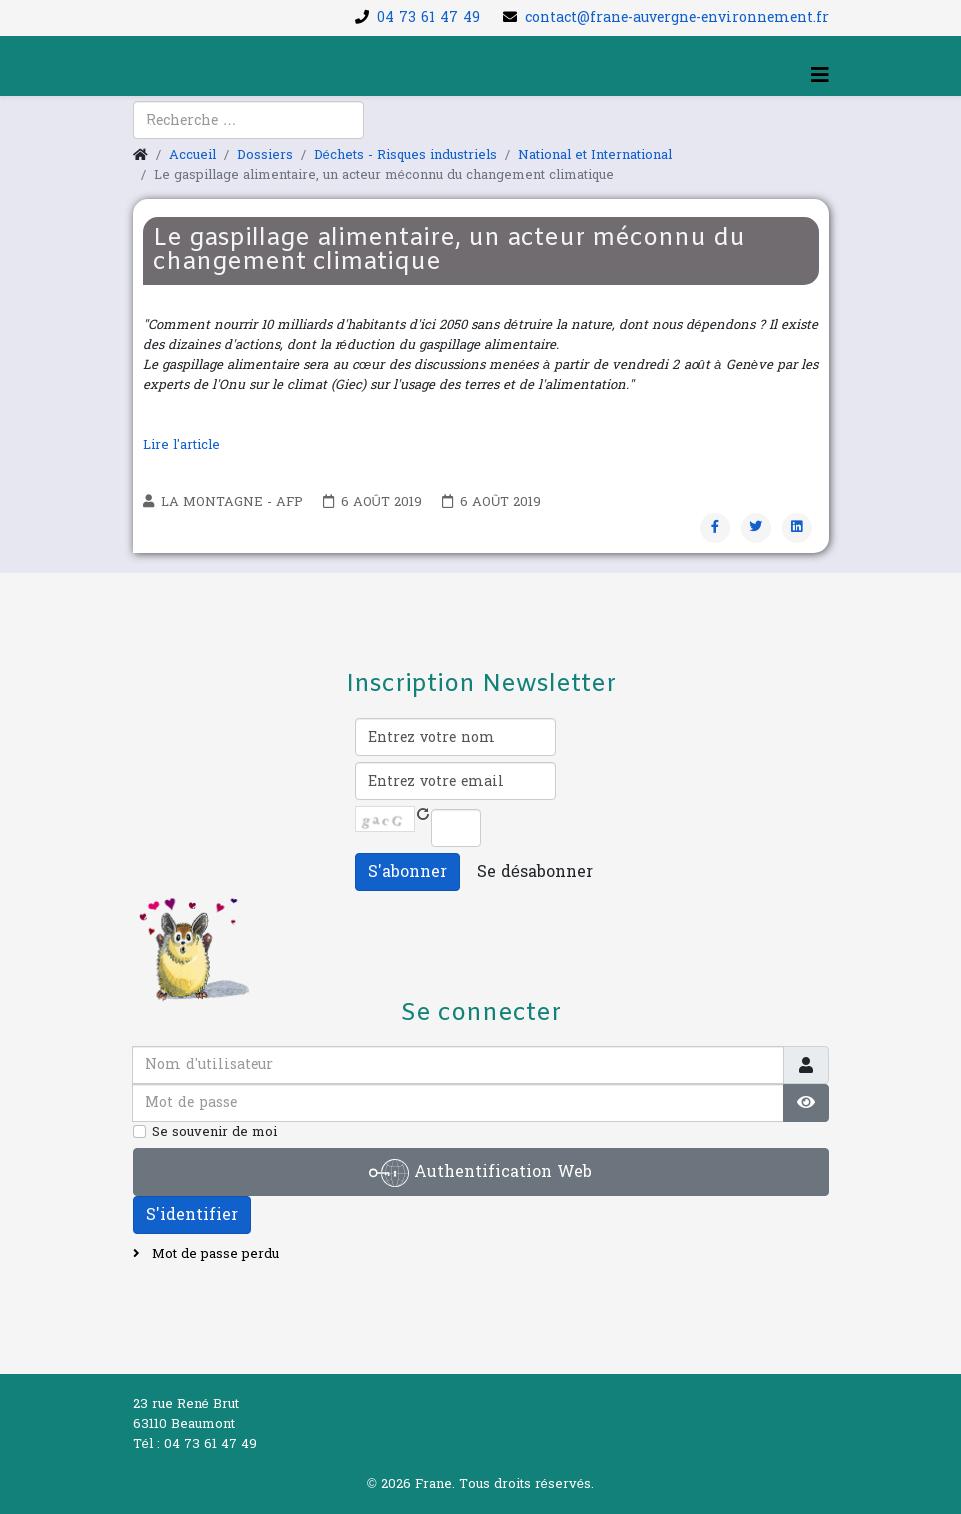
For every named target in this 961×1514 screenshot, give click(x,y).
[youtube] (172, 131)
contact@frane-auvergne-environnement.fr (677, 17)
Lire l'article (183, 445)
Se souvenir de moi (214, 1132)
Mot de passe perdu (213, 1254)
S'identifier (192, 1214)
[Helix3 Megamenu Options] (820, 76)
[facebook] (147, 131)
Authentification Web (480, 1173)
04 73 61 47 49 (428, 17)
